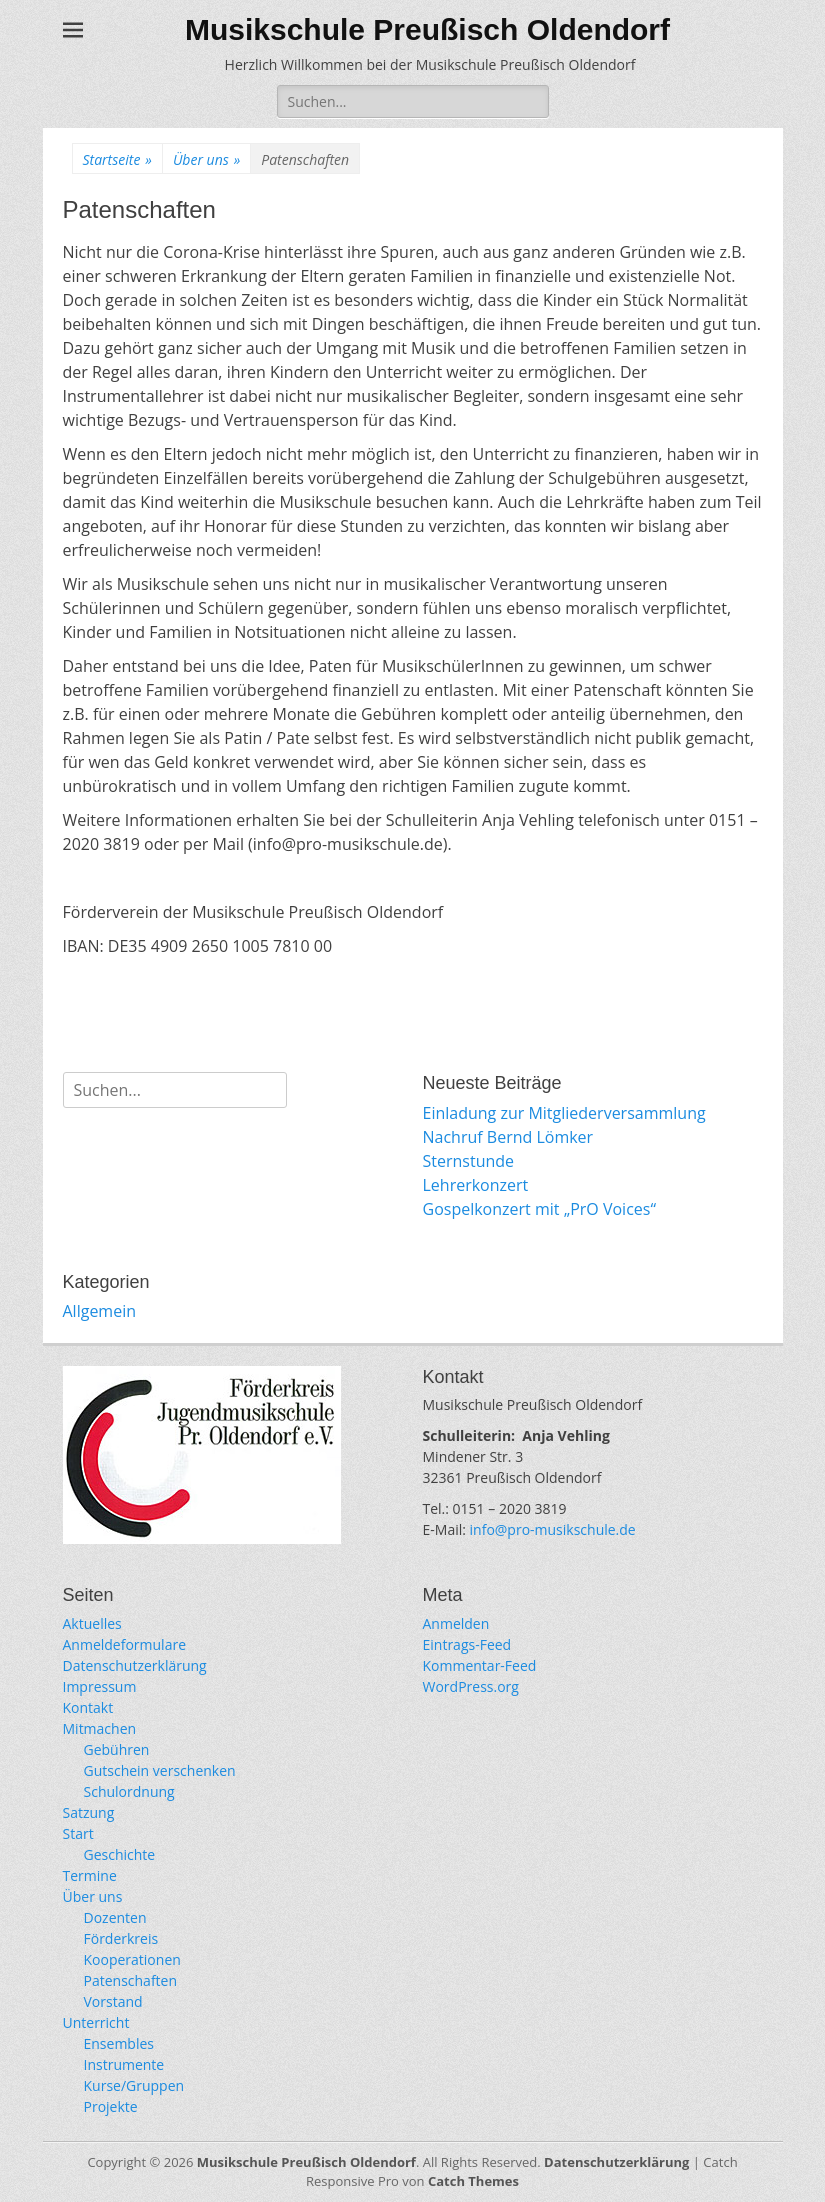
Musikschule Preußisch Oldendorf (427, 29)
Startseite (117, 159)
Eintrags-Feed (467, 1644)
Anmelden (456, 1623)
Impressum (100, 1686)
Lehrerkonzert (476, 1185)
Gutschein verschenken (160, 1770)
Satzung (89, 1812)
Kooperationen (132, 1959)
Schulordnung (129, 1791)
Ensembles (119, 2043)
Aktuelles (92, 1623)
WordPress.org (471, 1686)
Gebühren (117, 1749)
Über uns (206, 159)
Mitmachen (100, 1728)
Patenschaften (131, 1980)
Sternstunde (469, 1161)
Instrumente (124, 2064)
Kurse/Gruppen (134, 2085)
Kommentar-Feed (480, 1665)
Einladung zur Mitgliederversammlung (564, 1113)
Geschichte (120, 1854)
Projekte (111, 2106)
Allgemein (100, 1311)
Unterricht (96, 2022)
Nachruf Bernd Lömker (508, 1137)
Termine (90, 1875)
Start (78, 1833)
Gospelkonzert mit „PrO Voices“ (540, 1209)
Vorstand (113, 2001)
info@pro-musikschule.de (553, 1529)
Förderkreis (121, 1938)
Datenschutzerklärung (135, 1665)
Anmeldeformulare (125, 1644)
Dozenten (115, 1917)
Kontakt (88, 1707)
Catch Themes (473, 2181)
